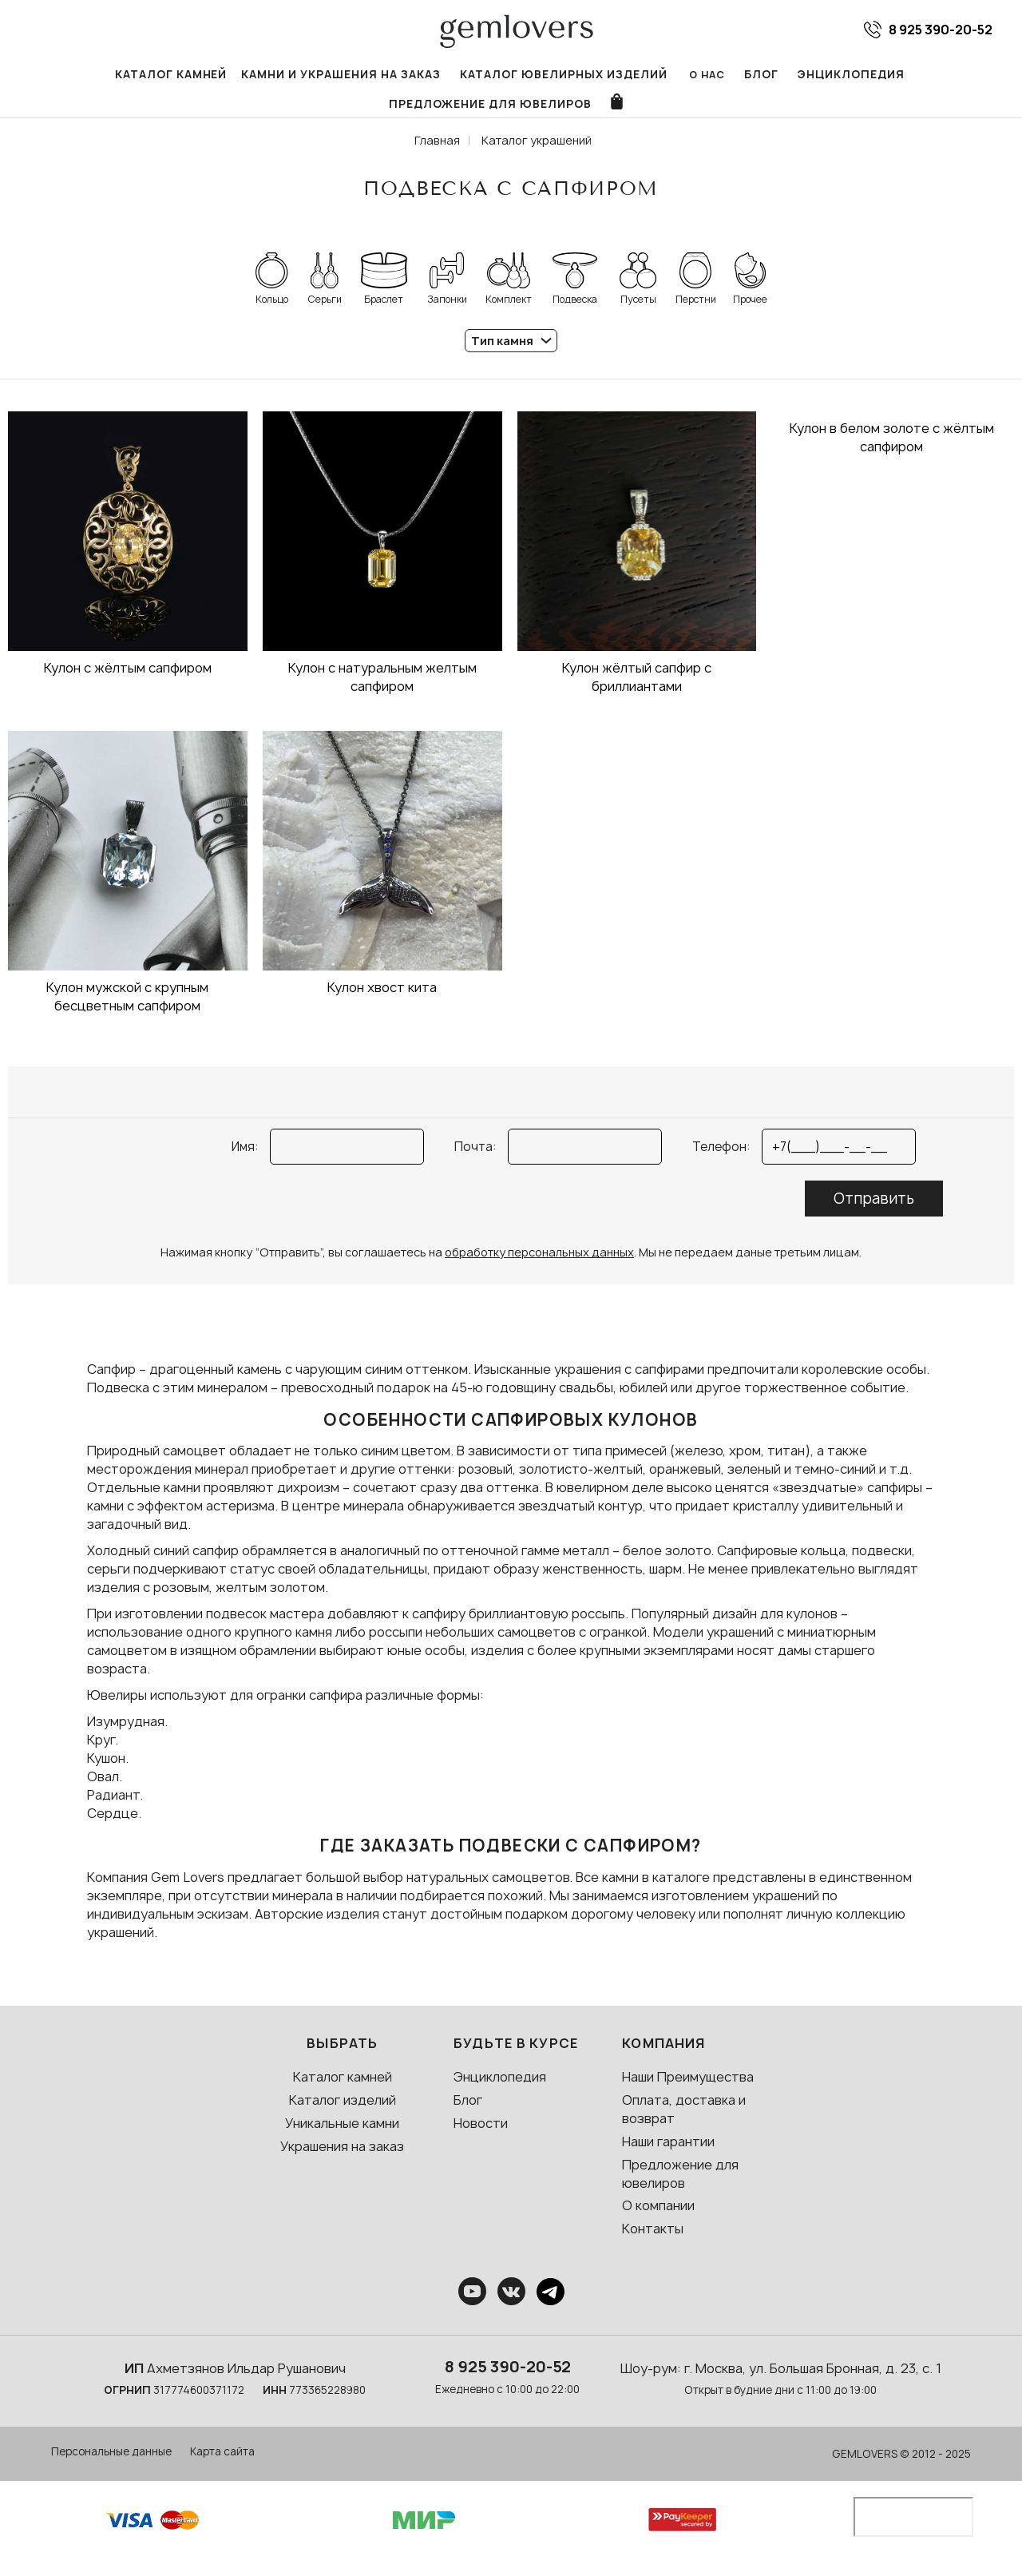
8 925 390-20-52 (508, 2377)
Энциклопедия (729, 74)
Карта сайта (222, 2462)
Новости (481, 2133)
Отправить (874, 1209)
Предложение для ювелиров (893, 74)
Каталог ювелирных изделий (455, 74)
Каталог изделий (342, 2110)
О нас (588, 74)
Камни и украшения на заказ (249, 74)
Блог (643, 74)
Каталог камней (87, 74)
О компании (658, 2216)
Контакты (652, 2239)
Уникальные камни (342, 2133)
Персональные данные (111, 2462)
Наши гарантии (668, 2152)
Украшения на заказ (342, 2156)
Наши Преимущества (688, 2088)
